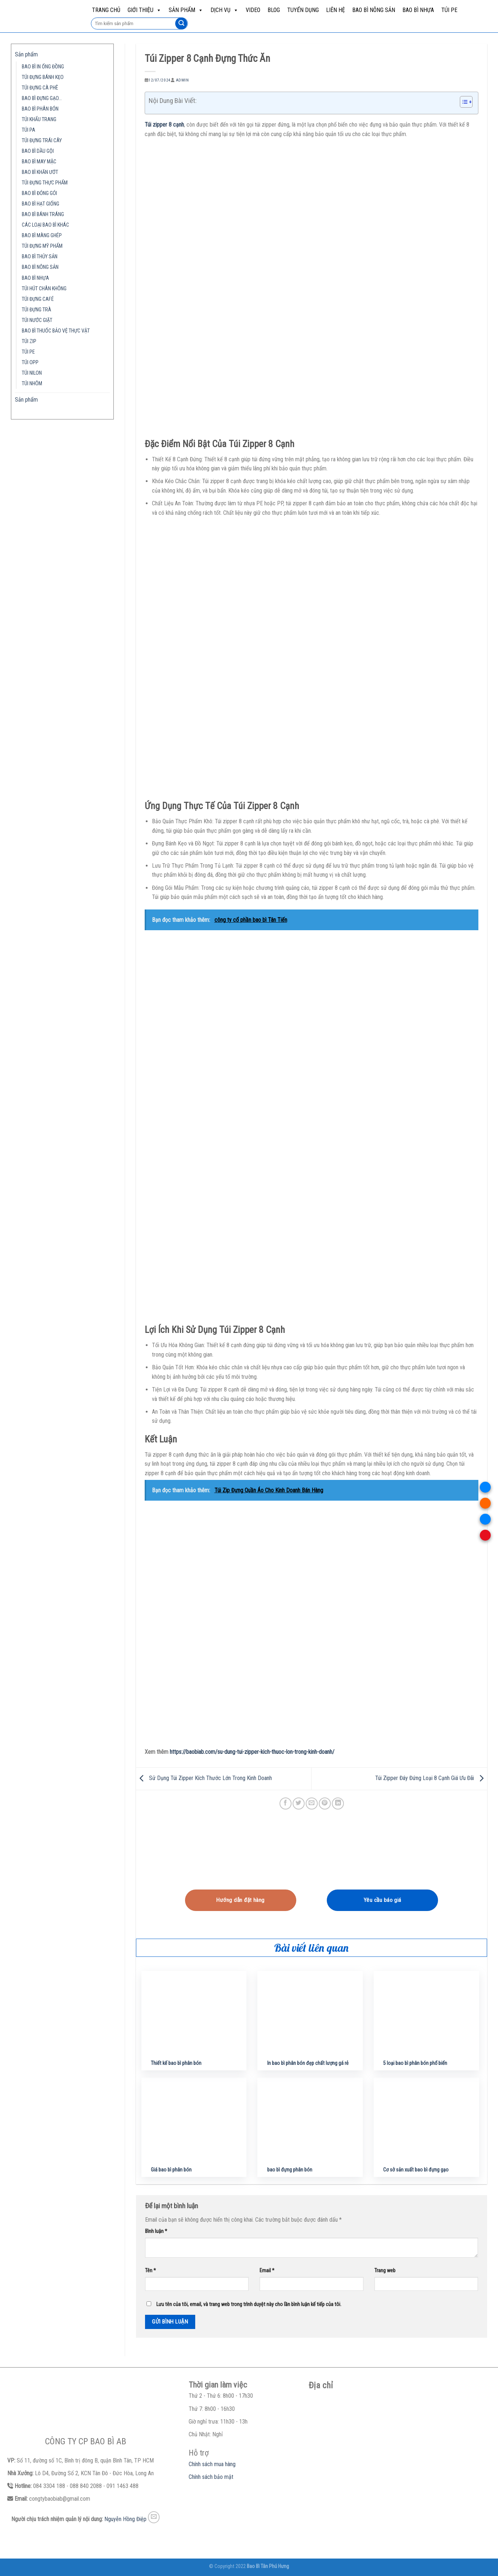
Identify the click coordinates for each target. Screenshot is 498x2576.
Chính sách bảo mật (211, 2476)
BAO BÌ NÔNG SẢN (373, 10)
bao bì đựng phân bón (289, 2170)
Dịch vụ (224, 10)
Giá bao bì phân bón (171, 2170)
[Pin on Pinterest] (325, 1803)
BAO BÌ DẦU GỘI (38, 151)
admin (182, 80)
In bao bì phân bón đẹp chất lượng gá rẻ (308, 2063)
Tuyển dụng (303, 10)
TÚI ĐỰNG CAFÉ (38, 299)
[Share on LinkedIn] (338, 1803)
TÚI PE (449, 10)
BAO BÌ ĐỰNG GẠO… (42, 98)
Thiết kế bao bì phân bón (176, 2063)
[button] (462, 103)
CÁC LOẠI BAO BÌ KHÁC (45, 225)
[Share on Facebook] (286, 1803)
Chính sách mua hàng (212, 2464)
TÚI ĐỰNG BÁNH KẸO (43, 77)
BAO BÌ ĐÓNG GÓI (39, 193)
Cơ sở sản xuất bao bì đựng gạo (416, 2170)
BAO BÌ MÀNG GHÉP (42, 235)
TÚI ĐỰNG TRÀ (36, 310)
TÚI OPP (30, 362)
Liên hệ (335, 10)
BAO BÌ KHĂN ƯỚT (40, 172)
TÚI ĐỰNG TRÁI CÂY (42, 141)
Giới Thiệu (144, 10)
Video (253, 10)
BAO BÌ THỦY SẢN (39, 257)
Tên (150, 2271)
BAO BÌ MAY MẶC (39, 162)
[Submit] (181, 23)
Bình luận (156, 2231)
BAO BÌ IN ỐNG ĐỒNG (43, 67)
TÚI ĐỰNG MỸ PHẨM (42, 246)
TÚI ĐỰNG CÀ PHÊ (40, 88)
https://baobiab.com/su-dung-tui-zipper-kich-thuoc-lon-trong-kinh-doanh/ (252, 1751)
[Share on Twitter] (299, 1803)
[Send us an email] (154, 2517)
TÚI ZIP (29, 341)
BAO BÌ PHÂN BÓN (40, 109)
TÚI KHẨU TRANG (39, 119)
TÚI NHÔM (32, 384)
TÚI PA (28, 130)
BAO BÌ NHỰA (418, 10)
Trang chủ (106, 10)
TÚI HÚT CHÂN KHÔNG (44, 289)
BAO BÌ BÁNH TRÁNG (43, 214)
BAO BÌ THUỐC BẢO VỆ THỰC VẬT (56, 331)
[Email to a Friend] (312, 1803)
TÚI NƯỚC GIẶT (37, 320)
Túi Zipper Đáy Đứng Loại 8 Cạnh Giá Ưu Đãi (431, 1778)
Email (267, 2271)
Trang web (384, 2271)
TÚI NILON (32, 373)
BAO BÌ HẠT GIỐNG (40, 204)
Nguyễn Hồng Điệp (125, 2519)
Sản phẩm (186, 10)
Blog (274, 10)
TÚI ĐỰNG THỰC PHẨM (45, 183)
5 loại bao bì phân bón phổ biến (415, 2063)
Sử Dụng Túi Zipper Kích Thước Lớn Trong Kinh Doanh (204, 1778)
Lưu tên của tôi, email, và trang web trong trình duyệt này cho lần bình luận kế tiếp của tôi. (248, 2304)
